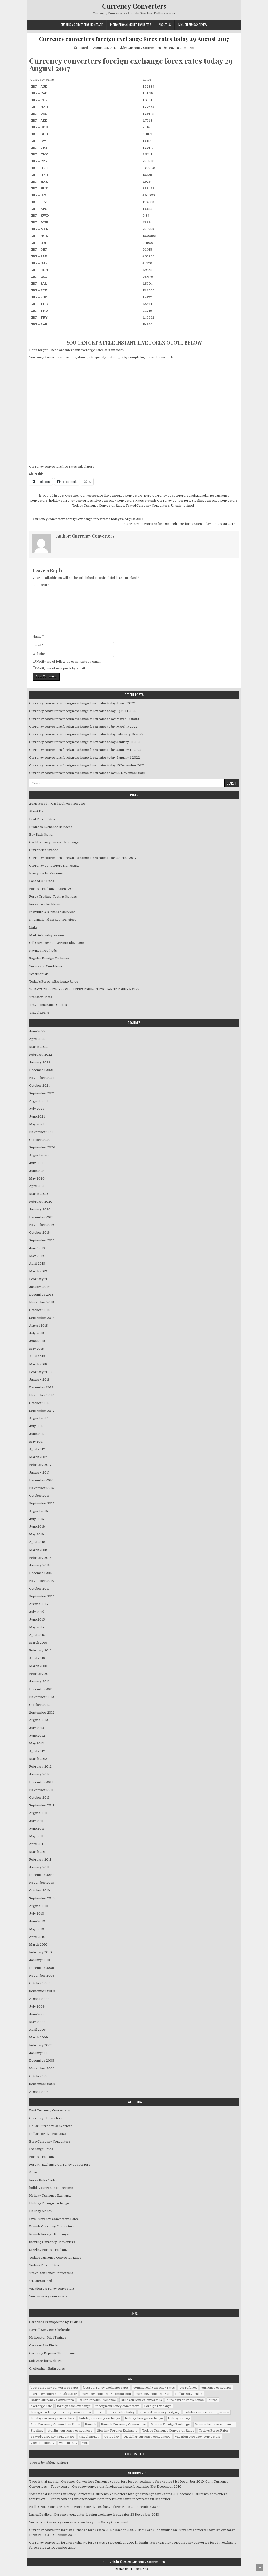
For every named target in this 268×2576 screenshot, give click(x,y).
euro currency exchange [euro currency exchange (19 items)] (185, 2400)
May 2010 (36, 1929)
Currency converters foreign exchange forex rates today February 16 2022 (86, 734)
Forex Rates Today (43, 2180)
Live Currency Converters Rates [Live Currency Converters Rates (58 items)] (55, 2424)
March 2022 (38, 1047)
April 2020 (37, 1186)
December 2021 (41, 1070)
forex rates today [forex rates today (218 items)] (121, 2412)
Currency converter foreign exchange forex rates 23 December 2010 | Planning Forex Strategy (101, 2542)
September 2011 (41, 1805)
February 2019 (40, 1279)
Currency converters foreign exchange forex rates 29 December (121, 2499)
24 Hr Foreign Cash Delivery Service (57, 803)
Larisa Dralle (39, 2514)
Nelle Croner (39, 2507)
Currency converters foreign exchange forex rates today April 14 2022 (82, 711)
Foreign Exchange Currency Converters (59, 2164)
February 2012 (40, 1766)
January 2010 (39, 1960)
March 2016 (38, 1550)
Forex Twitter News (44, 904)
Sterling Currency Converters (215, 500)
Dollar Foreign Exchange (48, 2133)
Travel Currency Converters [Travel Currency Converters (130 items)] (52, 2436)
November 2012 (41, 1697)
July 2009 (37, 2006)
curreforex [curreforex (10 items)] (188, 2387)
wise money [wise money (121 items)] (68, 2443)
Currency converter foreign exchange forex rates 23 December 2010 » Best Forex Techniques (100, 2530)
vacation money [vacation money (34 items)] (42, 2443)
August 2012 (38, 1720)
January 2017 (39, 1472)
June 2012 (37, 1735)
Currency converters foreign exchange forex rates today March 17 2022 (84, 719)
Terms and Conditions (45, 966)
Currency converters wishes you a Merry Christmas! (87, 2522)
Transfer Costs (40, 997)
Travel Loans (39, 1012)
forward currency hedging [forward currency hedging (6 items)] (159, 2412)
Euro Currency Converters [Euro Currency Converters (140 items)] (141, 2400)
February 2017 (40, 1465)
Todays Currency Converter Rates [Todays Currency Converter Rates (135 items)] (168, 2430)
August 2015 (38, 1604)
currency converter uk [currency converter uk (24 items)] (153, 2393)
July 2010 (36, 1913)
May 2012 (36, 1743)
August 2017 (38, 1418)
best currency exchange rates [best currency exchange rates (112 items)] (106, 2387)
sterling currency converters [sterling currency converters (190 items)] (70, 2430)
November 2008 (41, 2068)
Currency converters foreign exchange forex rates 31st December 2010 (126, 2486)
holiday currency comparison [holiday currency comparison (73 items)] (206, 2412)
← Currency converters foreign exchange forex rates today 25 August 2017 (86, 519)
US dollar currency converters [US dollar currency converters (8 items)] (147, 2436)
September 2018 (41, 1318)
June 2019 (37, 1248)
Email (38, 645)
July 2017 (36, 1426)
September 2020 (42, 1147)
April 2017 (37, 1449)
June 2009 (37, 2014)
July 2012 (36, 1728)
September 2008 (42, 2084)
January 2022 (39, 1062)
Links (33, 927)
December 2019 (41, 1217)
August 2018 (38, 1325)
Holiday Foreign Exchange (49, 2203)
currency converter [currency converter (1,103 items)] (216, 2387)
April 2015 (37, 1635)
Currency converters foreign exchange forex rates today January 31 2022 (85, 742)
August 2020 (39, 1155)
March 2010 (38, 1944)
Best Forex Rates (42, 819)
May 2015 (36, 1627)
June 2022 (37, 1031)
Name (38, 636)
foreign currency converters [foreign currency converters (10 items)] (117, 2406)
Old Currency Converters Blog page (56, 943)
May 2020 (37, 1178)
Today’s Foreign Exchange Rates (53, 981)
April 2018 (37, 1356)
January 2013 (39, 1681)
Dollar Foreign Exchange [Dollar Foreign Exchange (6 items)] (97, 2400)
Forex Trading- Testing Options (53, 896)
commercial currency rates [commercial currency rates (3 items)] (154, 2387)
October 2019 (39, 1232)
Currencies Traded (43, 850)
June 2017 (37, 1434)
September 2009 (42, 1991)
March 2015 (38, 1642)
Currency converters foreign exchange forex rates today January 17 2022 (85, 750)
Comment (41, 585)
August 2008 (39, 2091)
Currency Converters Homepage (82, 24)
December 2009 (41, 1968)
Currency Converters (134, 6)
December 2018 (41, 1294)
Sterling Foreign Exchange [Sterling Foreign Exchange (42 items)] (117, 2430)
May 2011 (36, 1836)
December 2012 (41, 1689)
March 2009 (38, 2037)
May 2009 (37, 2022)
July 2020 (37, 1163)
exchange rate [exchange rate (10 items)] (41, 2406)
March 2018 (38, 1364)
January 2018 (39, 1379)
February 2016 (40, 1557)
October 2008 (39, 2076)
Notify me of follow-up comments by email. (68, 661)
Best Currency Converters (78, 495)
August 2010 (38, 1906)
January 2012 (39, 1774)
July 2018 (36, 1333)
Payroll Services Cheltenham (51, 2330)
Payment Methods (43, 950)
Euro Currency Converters (164, 495)
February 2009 (40, 2045)
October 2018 (39, 1310)
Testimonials (39, 974)
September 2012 (41, 1712)
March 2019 (38, 1271)
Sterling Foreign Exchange (49, 2250)
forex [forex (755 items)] (99, 2412)
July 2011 (36, 1821)
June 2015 (37, 1619)
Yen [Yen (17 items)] (85, 2443)
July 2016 (36, 1519)
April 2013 (37, 1658)
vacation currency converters (52, 2288)
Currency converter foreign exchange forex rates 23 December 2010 (107, 2507)
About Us (165, 24)
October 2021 (39, 1085)
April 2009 (37, 2029)
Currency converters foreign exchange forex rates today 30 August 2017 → (181, 523)
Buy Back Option (41, 834)
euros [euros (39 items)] (213, 2400)
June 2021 (37, 1116)
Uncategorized (182, 505)
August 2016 (38, 1511)
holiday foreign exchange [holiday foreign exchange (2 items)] (144, 2418)
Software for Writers (45, 2360)
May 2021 (36, 1124)
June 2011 (36, 1828)
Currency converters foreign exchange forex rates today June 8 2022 (82, 703)
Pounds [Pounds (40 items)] (90, 2424)
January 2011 (39, 1867)
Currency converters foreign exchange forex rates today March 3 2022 (83, 726)
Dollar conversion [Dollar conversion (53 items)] (188, 2393)
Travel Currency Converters (147, 505)
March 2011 (38, 1851)
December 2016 (41, 1480)
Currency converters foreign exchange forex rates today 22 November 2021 (87, 773)
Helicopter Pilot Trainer (47, 2337)
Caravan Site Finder (44, 2345)
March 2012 (38, 1759)
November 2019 (41, 1225)
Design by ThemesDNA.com (134, 2569)
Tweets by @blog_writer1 (48, 2462)
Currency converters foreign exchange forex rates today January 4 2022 (84, 757)
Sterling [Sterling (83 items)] (37, 2430)
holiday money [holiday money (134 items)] (179, 2418)
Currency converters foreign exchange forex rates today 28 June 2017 (82, 858)
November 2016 (41, 1488)
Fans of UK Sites (41, 881)
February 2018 (40, 1372)
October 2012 (39, 1704)
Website (39, 654)
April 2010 (37, 1937)
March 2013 (38, 1666)
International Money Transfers (130, 24)
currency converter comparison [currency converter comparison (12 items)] (106, 2393)
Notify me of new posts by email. (61, 668)
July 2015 (36, 1612)
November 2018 (41, 1302)
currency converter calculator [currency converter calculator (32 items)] (54, 2393)
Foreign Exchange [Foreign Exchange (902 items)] (158, 2406)
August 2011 (38, 1813)
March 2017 (38, 1457)
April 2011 (37, 1844)
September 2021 (41, 1093)
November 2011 (41, 1790)
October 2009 (39, 1983)
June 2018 (37, 1341)
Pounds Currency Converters (167, 500)
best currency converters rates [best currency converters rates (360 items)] (55, 2387)
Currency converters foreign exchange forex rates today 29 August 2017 (134, 38)
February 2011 (40, 1859)
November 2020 (41, 1132)
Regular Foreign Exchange (49, 958)
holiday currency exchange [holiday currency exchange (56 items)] (99, 2418)
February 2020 (40, 1201)
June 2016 (37, 1526)
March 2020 (38, 1194)
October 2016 (39, 1495)
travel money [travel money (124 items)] (89, 2436)
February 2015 (40, 1650)
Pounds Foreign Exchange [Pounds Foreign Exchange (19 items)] (170, 2424)
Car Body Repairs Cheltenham (52, 2353)
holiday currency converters (71, 500)
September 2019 (41, 1240)
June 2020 (37, 1170)
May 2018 (36, 1348)
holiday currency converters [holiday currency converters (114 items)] (52, 2418)
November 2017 (41, 1395)
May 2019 (36, 1256)
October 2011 (39, 1797)
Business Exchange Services (50, 827)
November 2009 (41, 1975)
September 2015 (41, 1596)
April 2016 (37, 1542)
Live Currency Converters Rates (119, 500)
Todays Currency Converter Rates (98, 505)
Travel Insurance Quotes (48, 1005)
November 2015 (41, 1581)
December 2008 (41, 2060)
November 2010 (41, 1882)
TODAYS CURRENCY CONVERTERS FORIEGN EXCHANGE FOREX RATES (84, 989)
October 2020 (39, 1140)
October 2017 (39, 1403)
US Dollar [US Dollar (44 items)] (111, 2436)
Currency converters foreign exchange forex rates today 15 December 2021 (86, 765)
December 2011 (41, 1782)
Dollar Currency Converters (121, 495)
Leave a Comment (180, 48)
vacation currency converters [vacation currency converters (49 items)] (198, 2436)
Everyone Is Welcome (46, 873)
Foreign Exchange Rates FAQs (51, 889)
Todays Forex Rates (44, 2265)
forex (33, 2172)
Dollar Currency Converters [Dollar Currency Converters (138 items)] (52, 2400)
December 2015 (41, 1573)
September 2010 (42, 1898)
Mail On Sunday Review (192, 24)
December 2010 (41, 1875)
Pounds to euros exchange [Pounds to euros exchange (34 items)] (215, 2424)
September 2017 (41, 1410)
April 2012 (37, 1751)
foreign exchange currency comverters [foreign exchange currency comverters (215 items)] (61, 2412)
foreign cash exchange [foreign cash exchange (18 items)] (74, 2406)
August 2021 (38, 1101)
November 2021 (41, 1078)
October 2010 (39, 1890)
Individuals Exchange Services (52, 912)
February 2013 (40, 1674)
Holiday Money (40, 2211)
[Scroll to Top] (259, 2567)
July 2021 (36, 1108)
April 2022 (37, 1039)
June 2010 (37, 1921)
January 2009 (39, 2053)
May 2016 (36, 1534)
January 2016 (39, 1565)
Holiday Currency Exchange (50, 2195)
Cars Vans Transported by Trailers (55, 2322)
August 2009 (39, 1998)
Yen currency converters (48, 2296)
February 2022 (40, 1054)
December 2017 (41, 1387)
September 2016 (41, 1503)
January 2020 (39, 1209)
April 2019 (37, 1263)
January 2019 (39, 1287)
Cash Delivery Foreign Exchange (54, 842)
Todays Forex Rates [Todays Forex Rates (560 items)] (214, 2430)
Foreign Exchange (43, 2157)
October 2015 (39, 1588)
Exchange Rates (41, 2149)
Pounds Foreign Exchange (49, 2234)
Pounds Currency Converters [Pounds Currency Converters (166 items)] (123, 2424)
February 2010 (40, 1952)
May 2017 (36, 1441)
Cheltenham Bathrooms (47, 2368)
